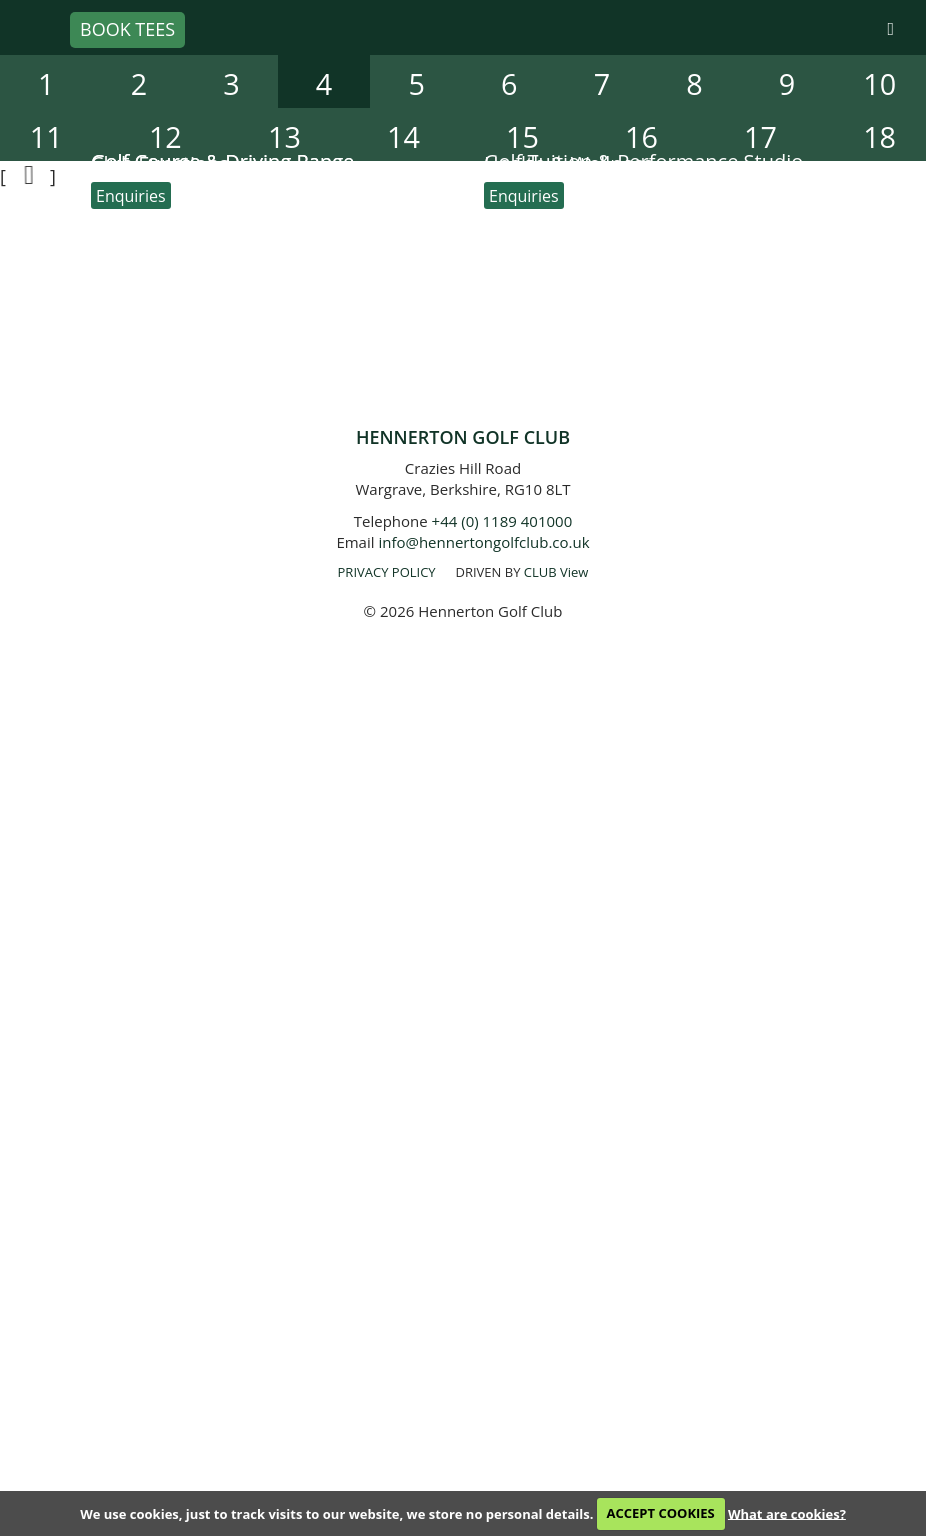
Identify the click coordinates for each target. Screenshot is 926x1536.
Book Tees (127, 29)
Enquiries (131, 196)
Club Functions (160, 163)
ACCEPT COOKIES (661, 1513)
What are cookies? (787, 1513)
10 (879, 83)
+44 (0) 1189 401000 (502, 521)
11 (46, 136)
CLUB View (556, 572)
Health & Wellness (568, 163)
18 (879, 136)
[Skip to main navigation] (890, 29)
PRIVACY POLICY (387, 572)
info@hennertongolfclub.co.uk (483, 542)
